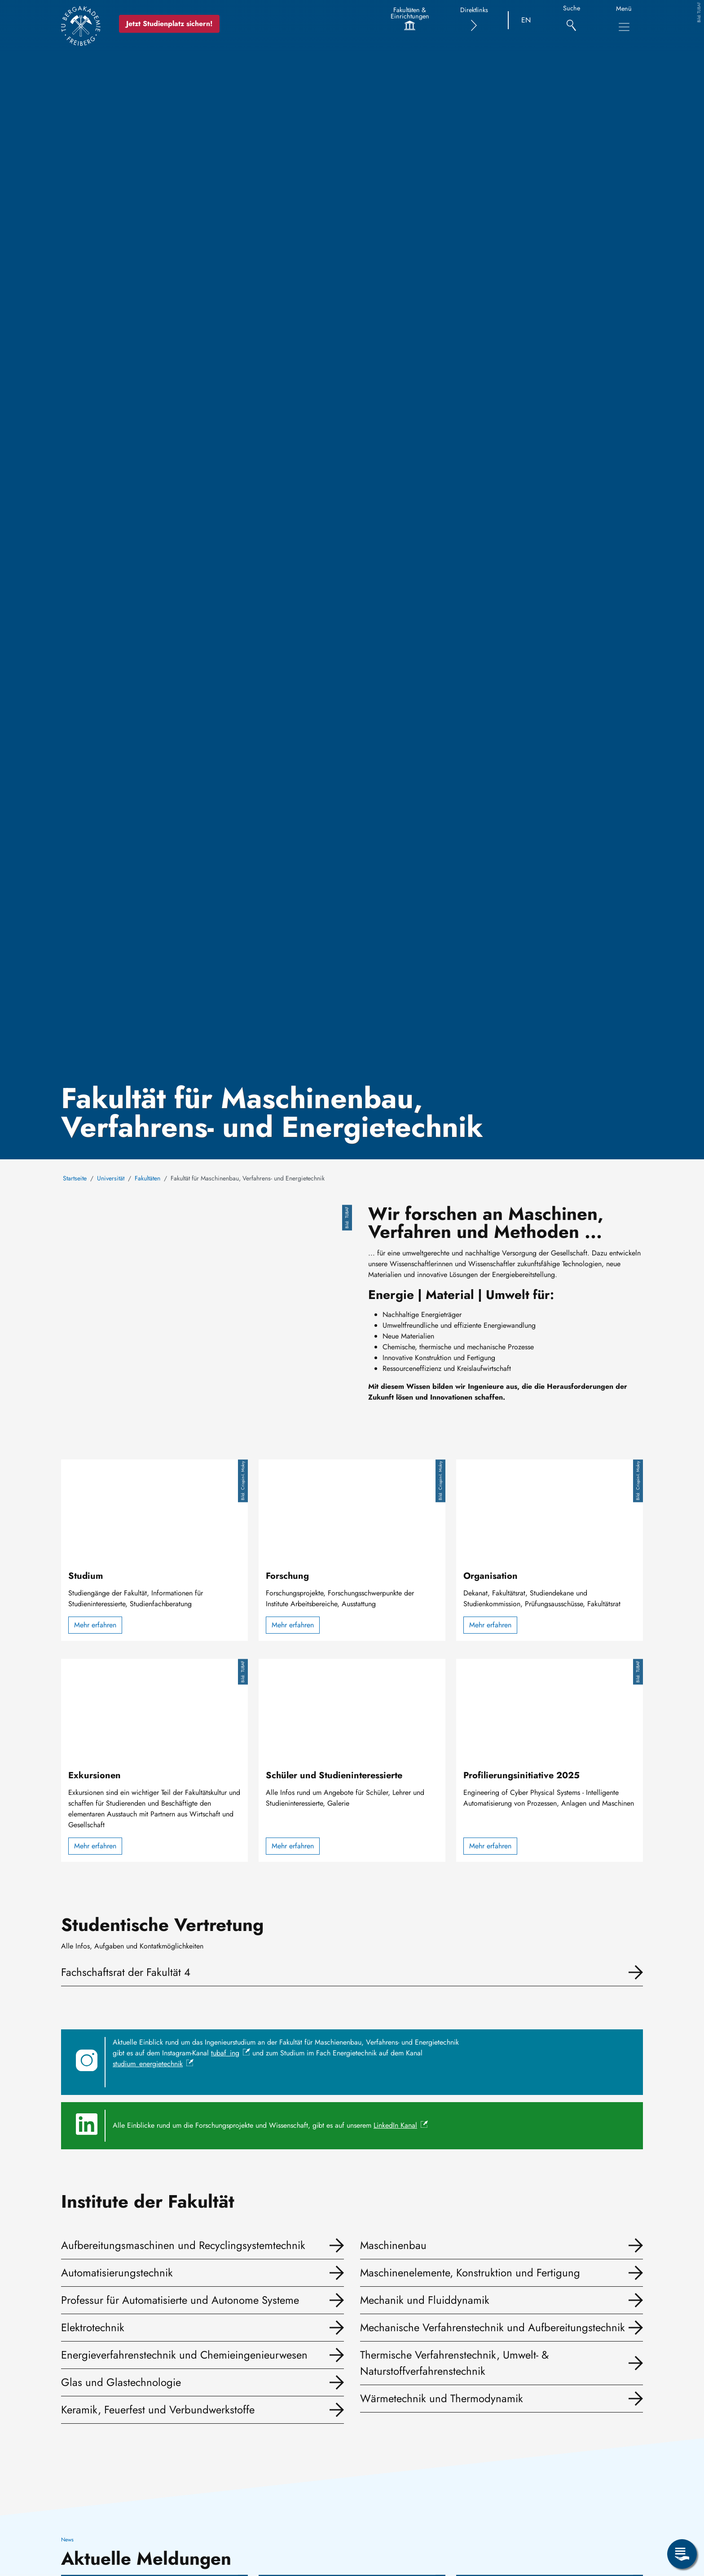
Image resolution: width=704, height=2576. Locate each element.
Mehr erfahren (95, 1625)
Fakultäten (147, 1178)
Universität (110, 1178)
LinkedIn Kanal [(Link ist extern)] (401, 2125)
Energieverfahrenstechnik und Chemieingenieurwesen (184, 2355)
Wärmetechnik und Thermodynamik (441, 2398)
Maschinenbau (393, 2245)
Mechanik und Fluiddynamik (424, 2300)
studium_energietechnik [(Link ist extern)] (153, 2064)
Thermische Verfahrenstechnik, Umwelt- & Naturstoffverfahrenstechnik (454, 2363)
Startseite (75, 1178)
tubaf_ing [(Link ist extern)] (230, 2053)
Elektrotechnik (92, 2327)
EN (526, 20)
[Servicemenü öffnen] (682, 2554)
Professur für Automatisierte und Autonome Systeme (180, 2300)
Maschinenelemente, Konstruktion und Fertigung (470, 2272)
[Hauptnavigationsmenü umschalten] (624, 26)
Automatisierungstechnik (117, 2272)
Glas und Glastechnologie (121, 2382)
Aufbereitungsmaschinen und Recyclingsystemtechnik (183, 2245)
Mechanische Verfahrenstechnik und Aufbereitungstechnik (492, 2327)
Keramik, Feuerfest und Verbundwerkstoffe (158, 2409)
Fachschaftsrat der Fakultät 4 (125, 1972)
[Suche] (571, 20)
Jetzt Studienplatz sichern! (171, 23)
